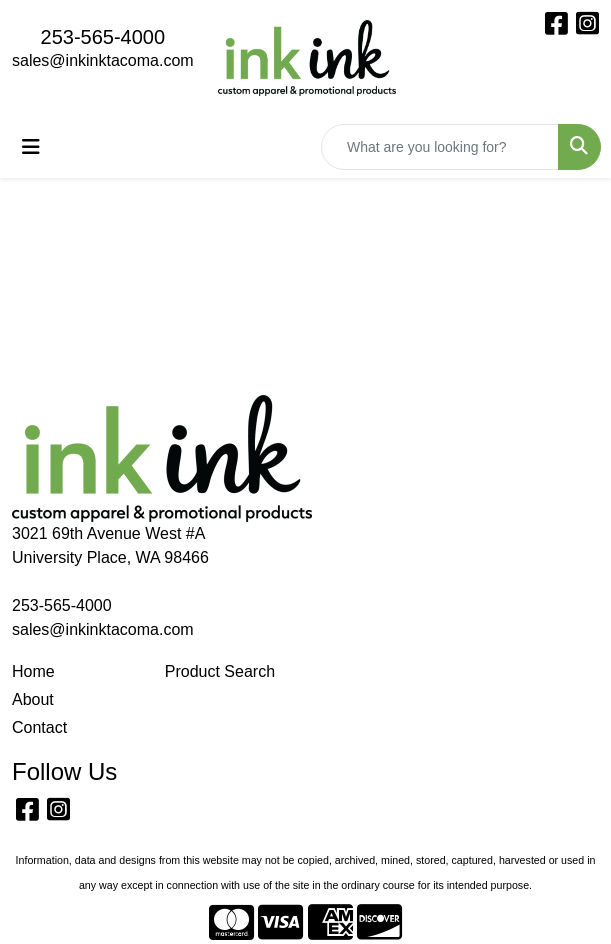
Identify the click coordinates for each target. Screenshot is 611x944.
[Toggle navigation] (31, 147)
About (33, 699)
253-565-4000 (103, 37)
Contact (39, 727)
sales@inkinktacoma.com (103, 60)
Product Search (220, 671)
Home (33, 671)
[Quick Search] (440, 147)
